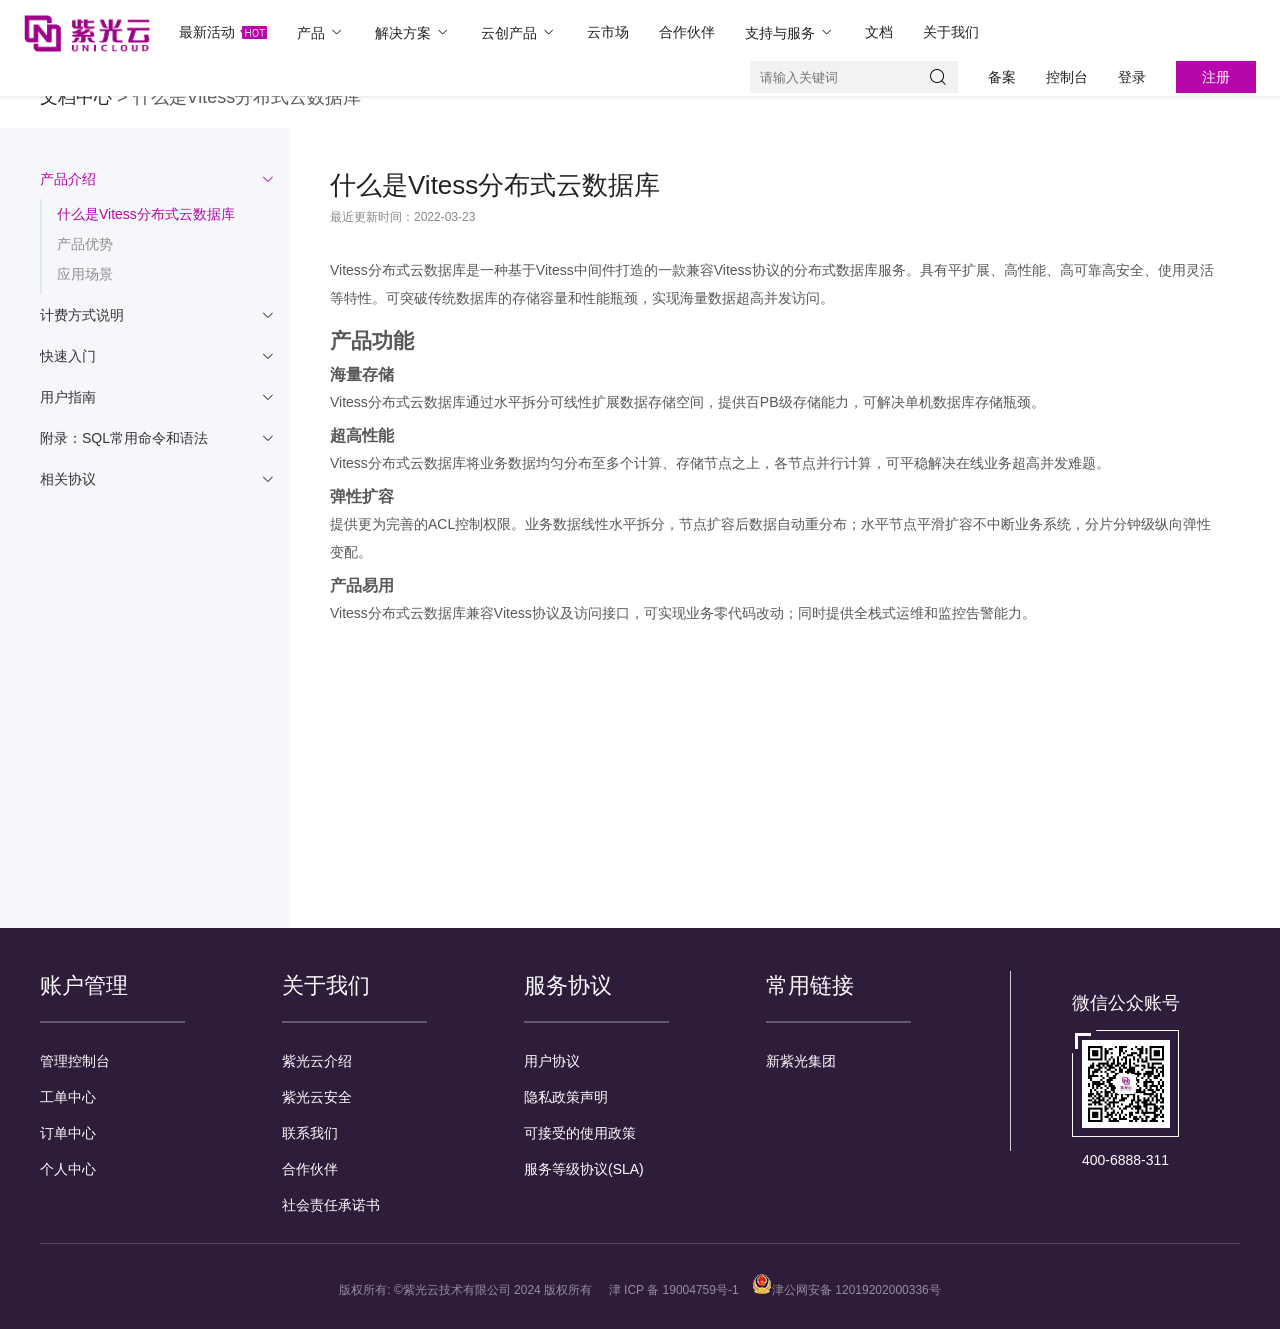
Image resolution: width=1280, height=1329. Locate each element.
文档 (879, 32)
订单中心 (68, 1133)
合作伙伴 (687, 32)
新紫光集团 (801, 1061)
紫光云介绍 (317, 1061)
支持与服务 (790, 32)
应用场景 (85, 274)
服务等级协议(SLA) (584, 1169)
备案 (1002, 77)
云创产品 (519, 32)
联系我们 (310, 1133)
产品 (321, 32)
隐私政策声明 (566, 1097)
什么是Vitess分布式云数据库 (146, 214)
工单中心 (68, 1097)
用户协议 (552, 1061)
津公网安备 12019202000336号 (846, 1290)
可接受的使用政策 (580, 1133)
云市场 (608, 32)
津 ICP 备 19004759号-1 (674, 1290)
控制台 (1067, 77)
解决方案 (413, 32)
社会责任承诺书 (331, 1205)
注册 (1216, 77)
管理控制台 (75, 1061)
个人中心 (68, 1169)
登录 (1132, 77)
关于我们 (951, 32)
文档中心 (76, 97)
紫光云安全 (317, 1097)
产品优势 (85, 244)
